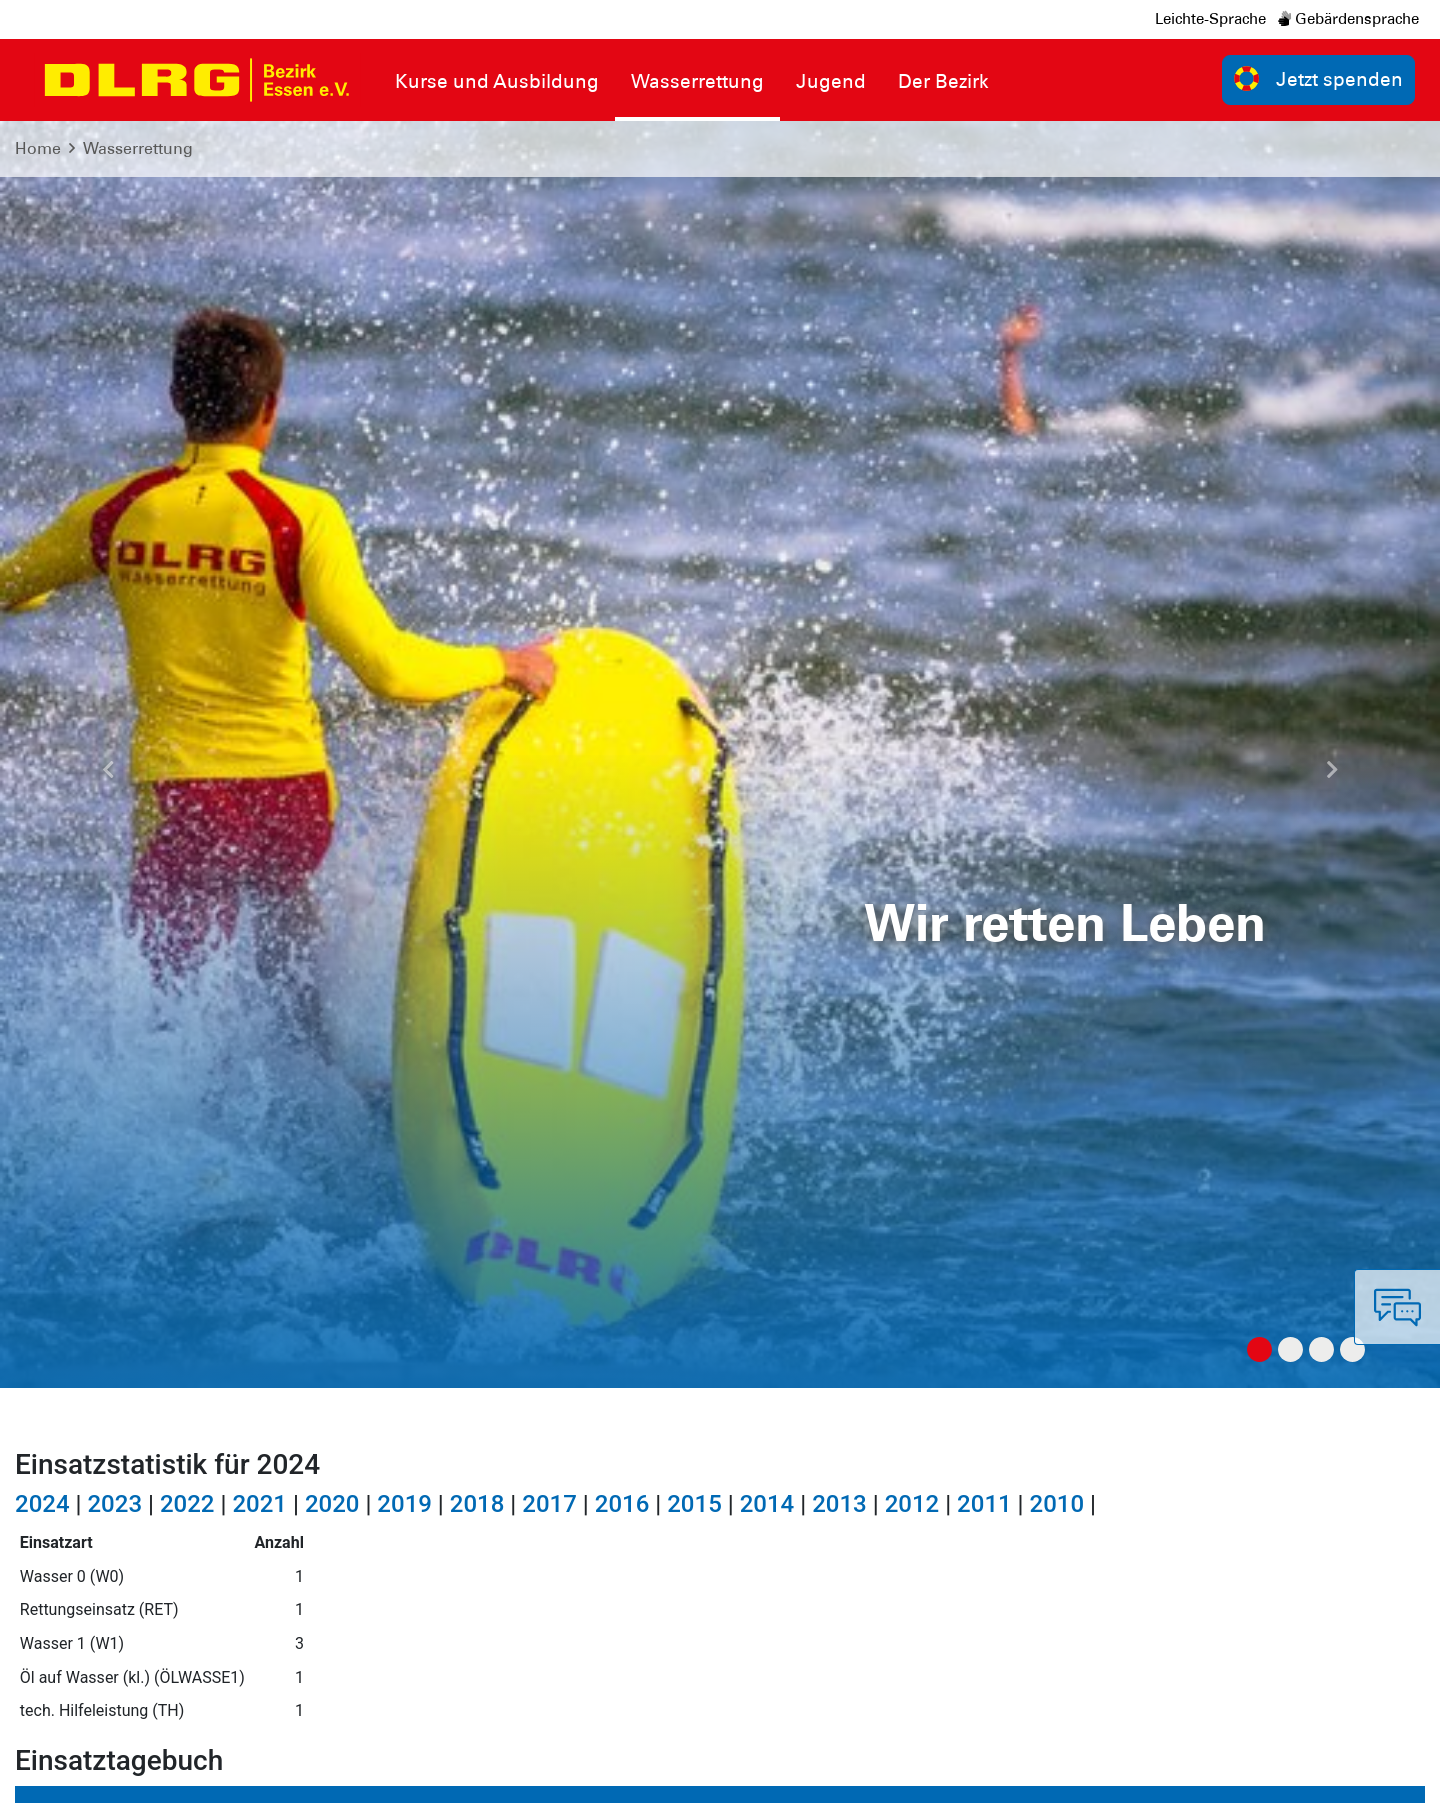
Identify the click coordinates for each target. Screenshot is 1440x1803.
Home (38, 148)
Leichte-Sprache (1210, 19)
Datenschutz (170, 1772)
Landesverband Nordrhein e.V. (1302, 1772)
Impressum (65, 1772)
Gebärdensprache (1348, 19)
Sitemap (263, 1772)
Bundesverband (1111, 1772)
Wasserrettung (138, 148)
